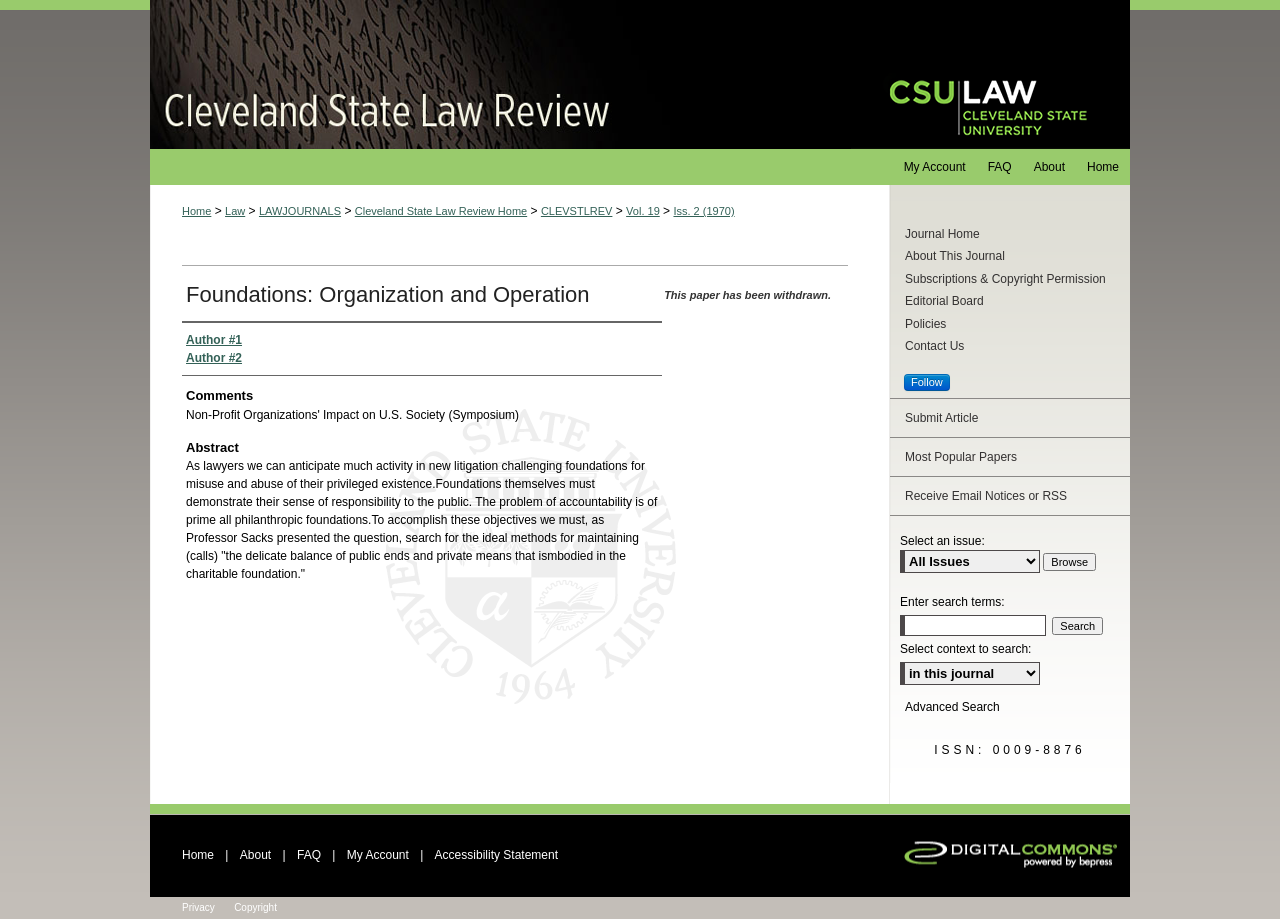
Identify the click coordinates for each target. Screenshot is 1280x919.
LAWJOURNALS (300, 211)
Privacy (198, 907)
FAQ (309, 855)
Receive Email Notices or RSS (986, 496)
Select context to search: (965, 649)
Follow (927, 382)
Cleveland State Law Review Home (441, 211)
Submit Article (941, 418)
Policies (925, 324)
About (255, 855)
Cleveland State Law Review (500, 74)
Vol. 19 (643, 211)
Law (235, 211)
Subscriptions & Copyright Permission (1005, 279)
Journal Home (942, 234)
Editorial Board (944, 301)
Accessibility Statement (496, 855)
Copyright (255, 907)
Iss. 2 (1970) (703, 211)
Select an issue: (942, 541)
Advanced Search (952, 707)
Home (196, 211)
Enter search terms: (952, 602)
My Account (378, 855)
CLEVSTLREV (577, 211)
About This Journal (955, 256)
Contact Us (934, 346)
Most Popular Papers (961, 457)
